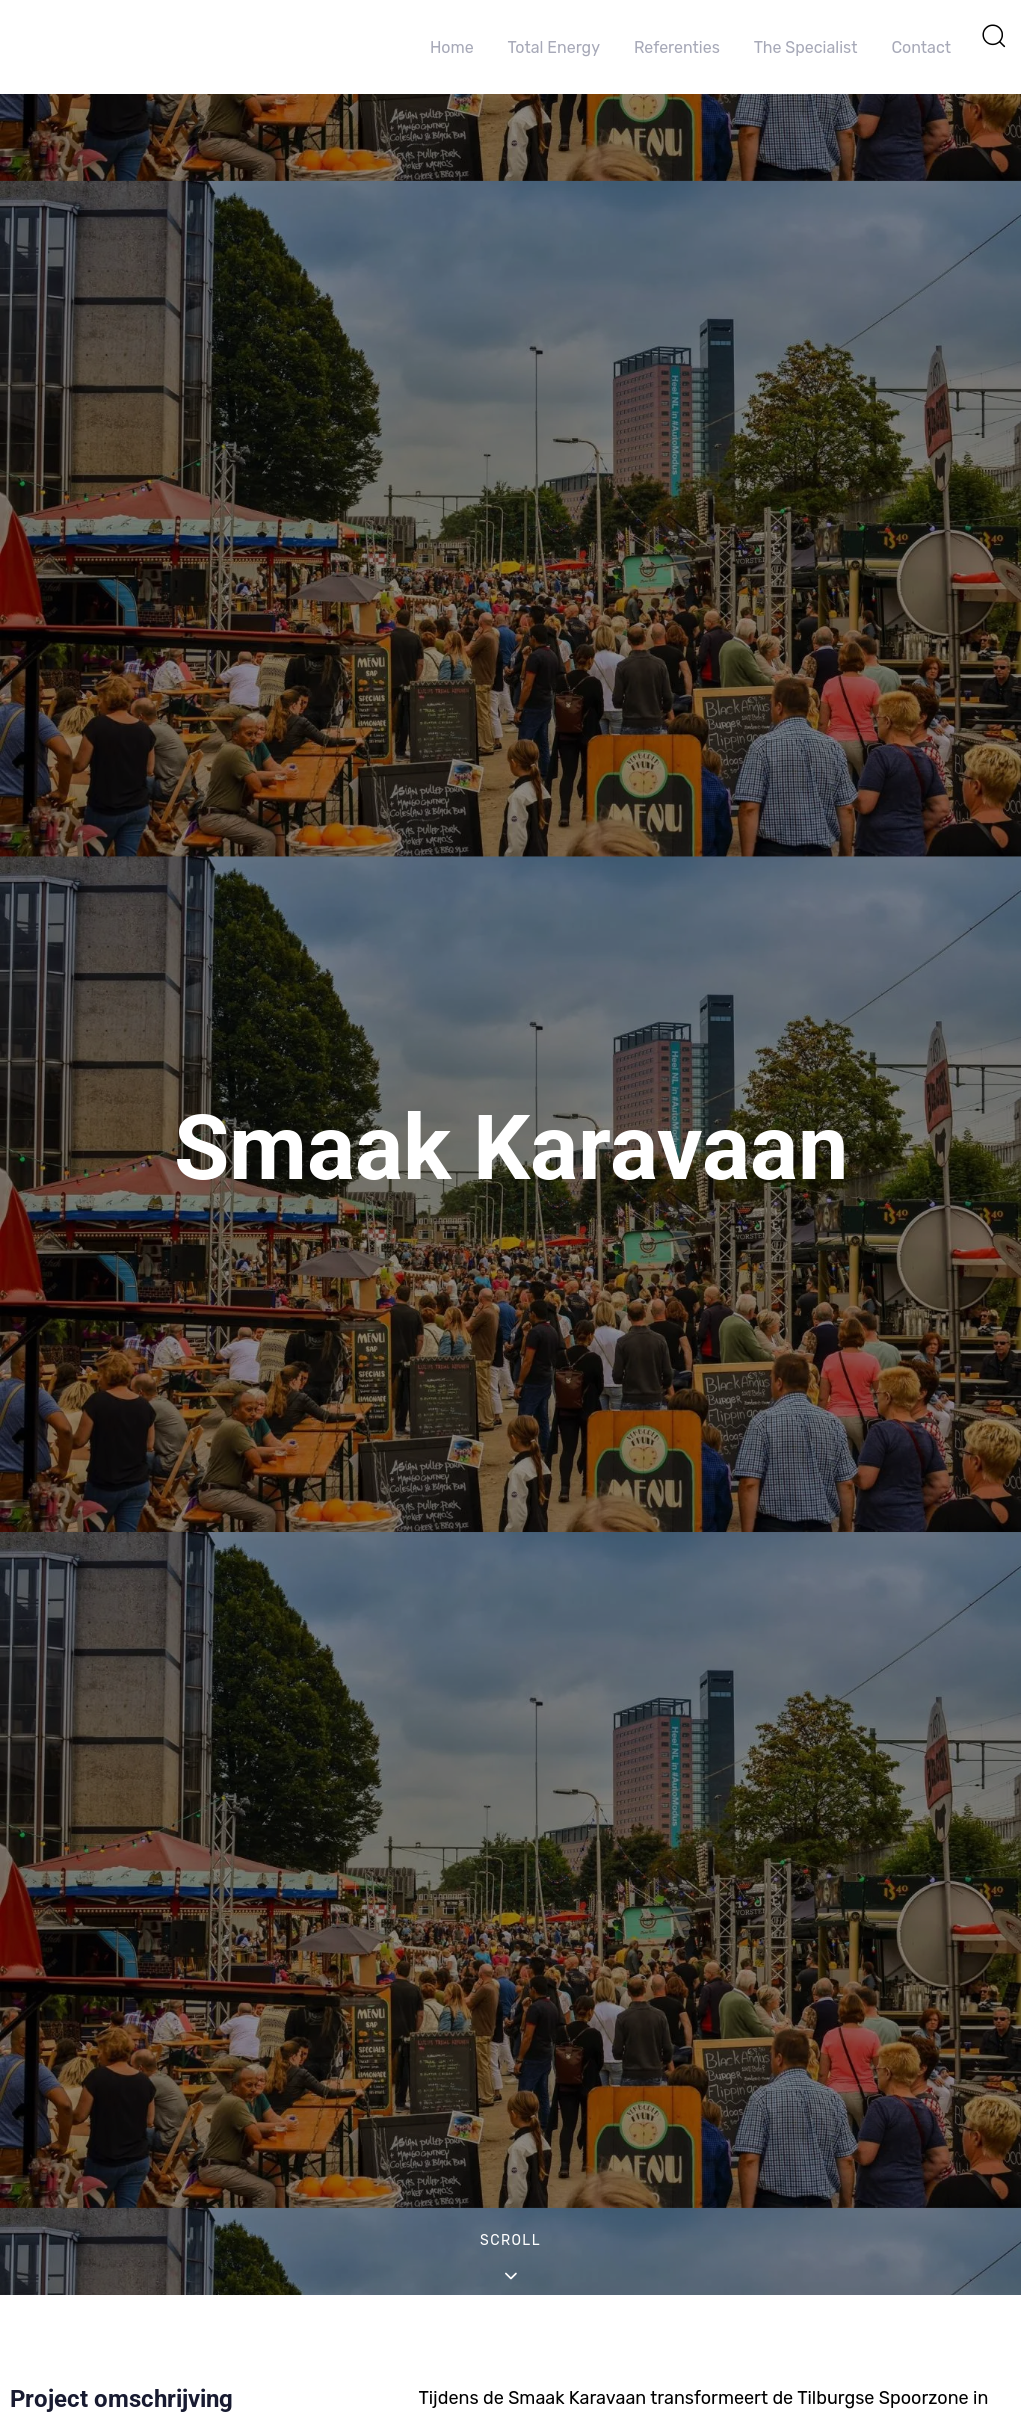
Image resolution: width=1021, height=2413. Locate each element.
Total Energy (554, 47)
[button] (993, 35)
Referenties (677, 47)
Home (452, 47)
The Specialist (806, 47)
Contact (921, 47)
